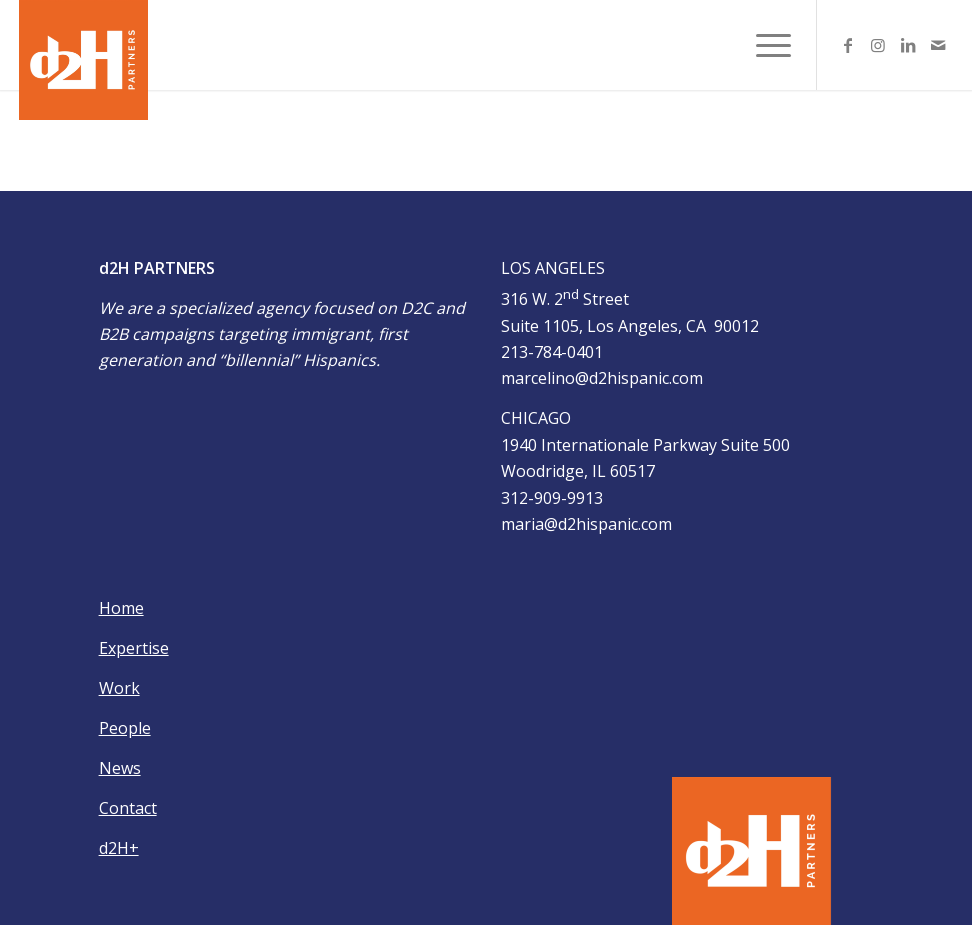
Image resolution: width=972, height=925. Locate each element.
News (120, 768)
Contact (128, 808)
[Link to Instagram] (878, 45)
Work (119, 688)
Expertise (134, 648)
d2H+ (119, 848)
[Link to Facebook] (848, 45)
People (125, 728)
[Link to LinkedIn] (908, 45)
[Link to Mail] (938, 45)
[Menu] (763, 45)
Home (121, 608)
